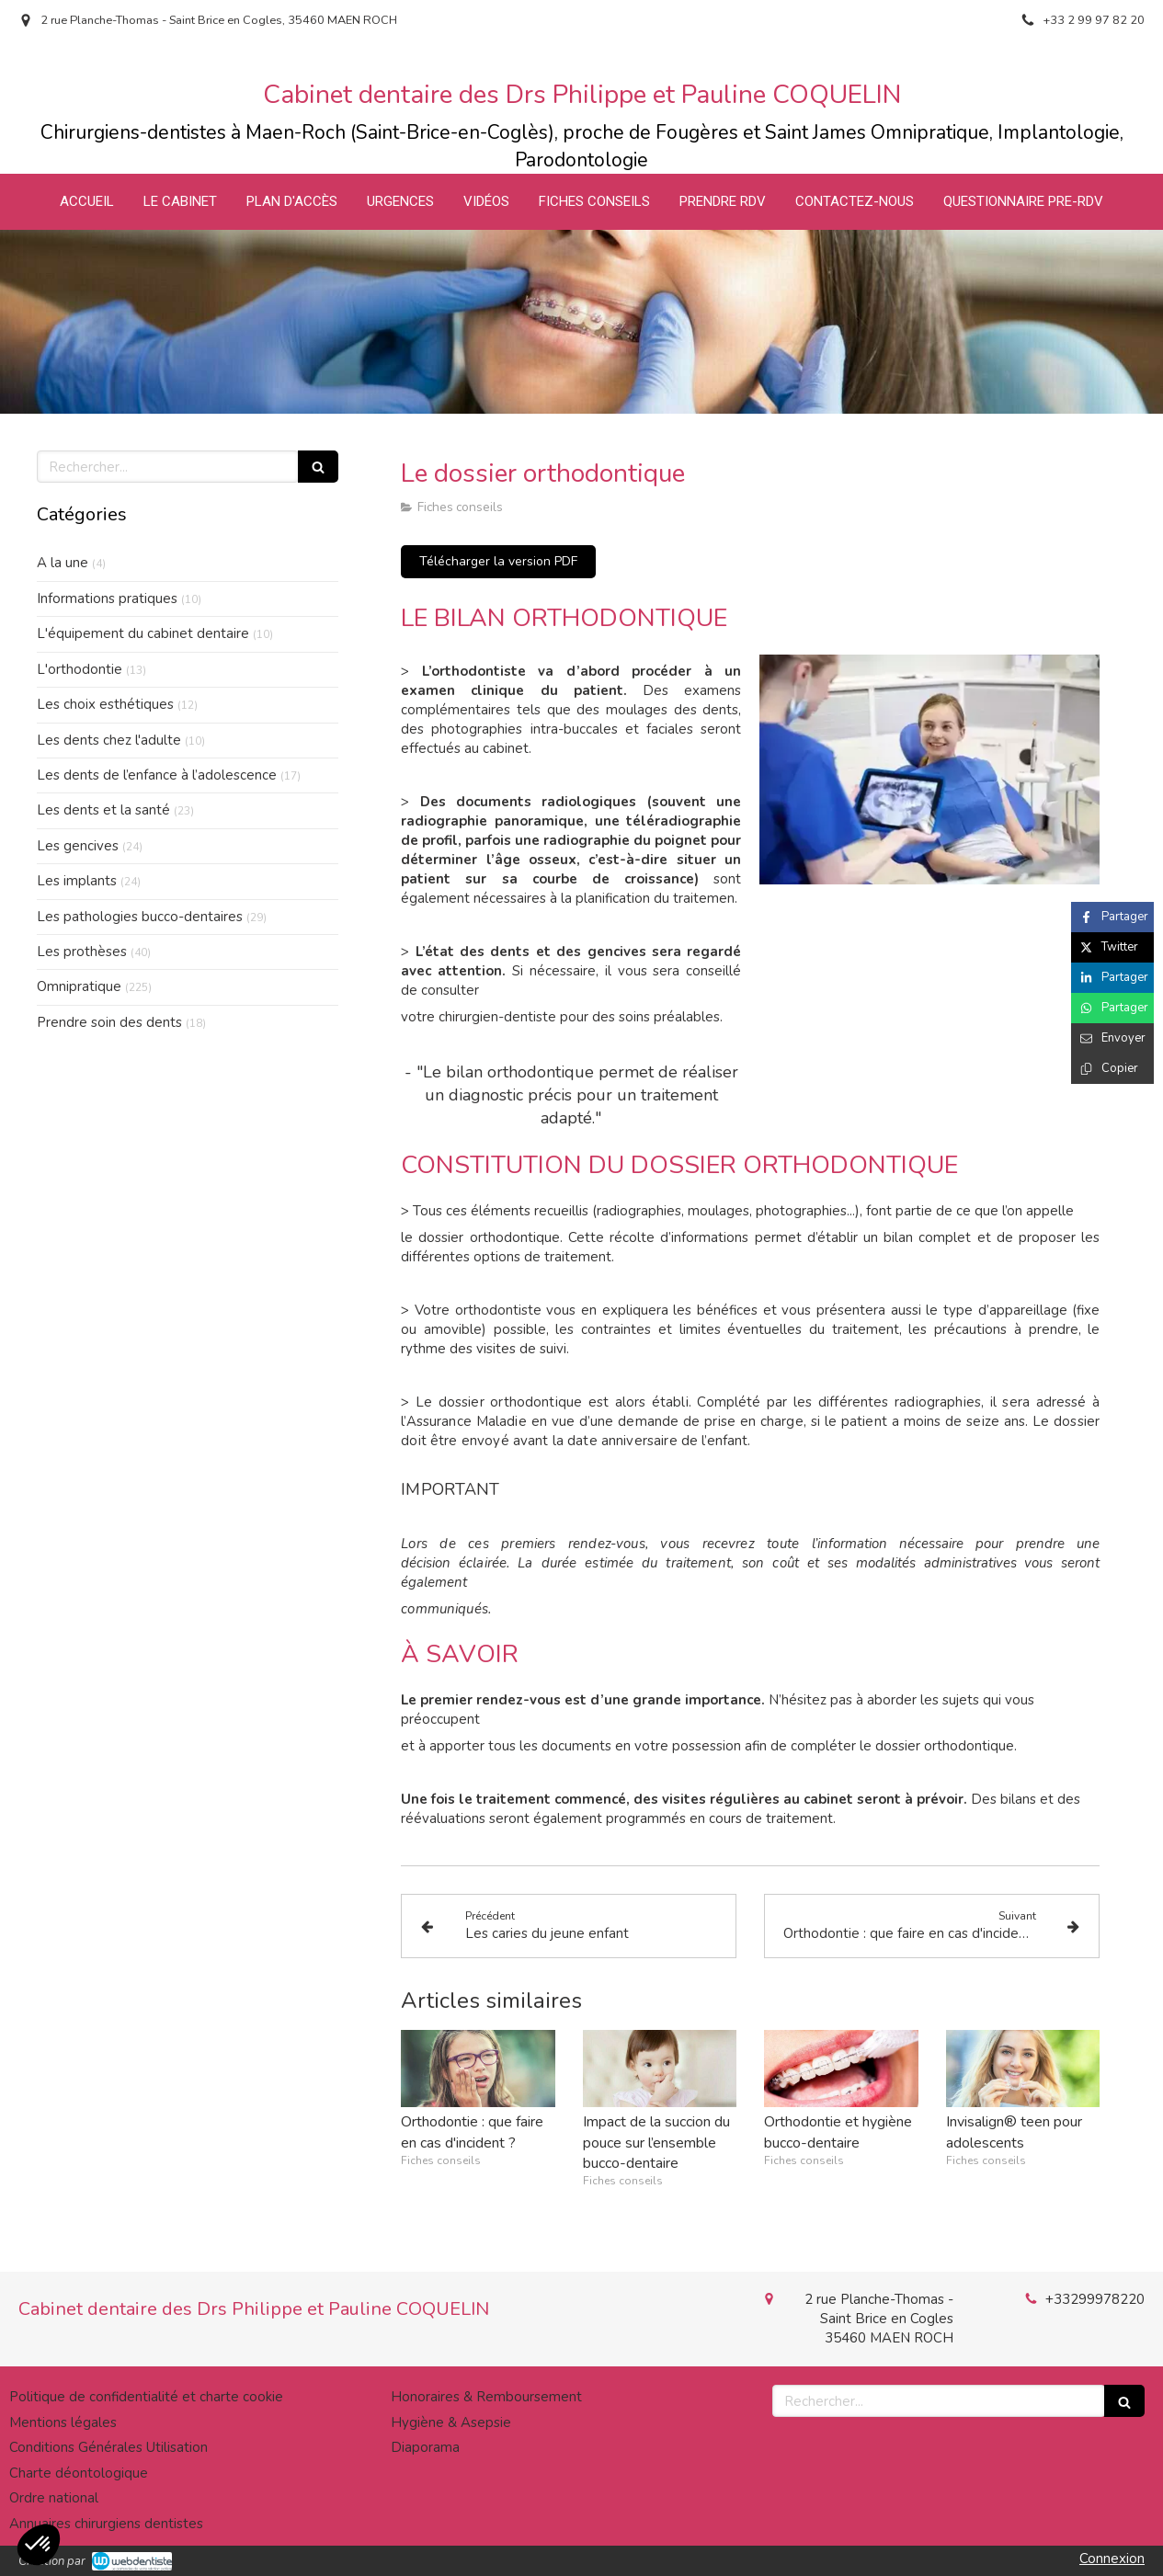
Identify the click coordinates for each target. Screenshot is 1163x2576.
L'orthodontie (79, 669)
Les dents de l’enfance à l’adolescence (157, 775)
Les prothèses (82, 951)
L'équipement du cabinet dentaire (143, 633)
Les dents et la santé (103, 810)
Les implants (77, 881)
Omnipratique (79, 986)
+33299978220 (1095, 2299)
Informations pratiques (107, 598)
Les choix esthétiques (105, 704)
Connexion (1112, 2558)
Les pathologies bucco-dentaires (140, 916)
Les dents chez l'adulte (109, 740)
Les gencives (78, 846)
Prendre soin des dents (109, 1022)
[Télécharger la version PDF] (498, 561)
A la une (62, 562)
